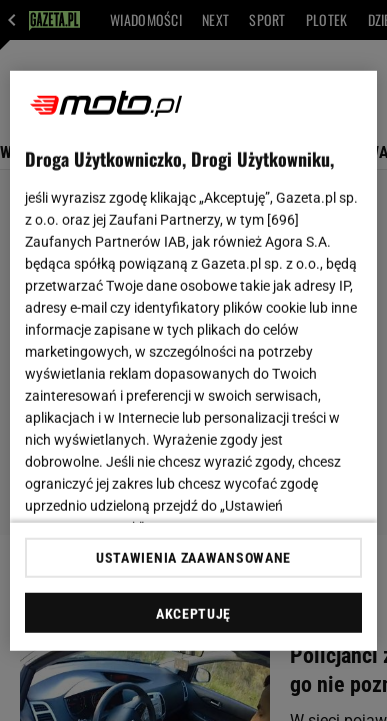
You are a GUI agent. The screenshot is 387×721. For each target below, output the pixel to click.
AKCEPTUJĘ (193, 614)
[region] (194, 360)
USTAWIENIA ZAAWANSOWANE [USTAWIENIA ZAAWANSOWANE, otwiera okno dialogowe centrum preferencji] (193, 558)
